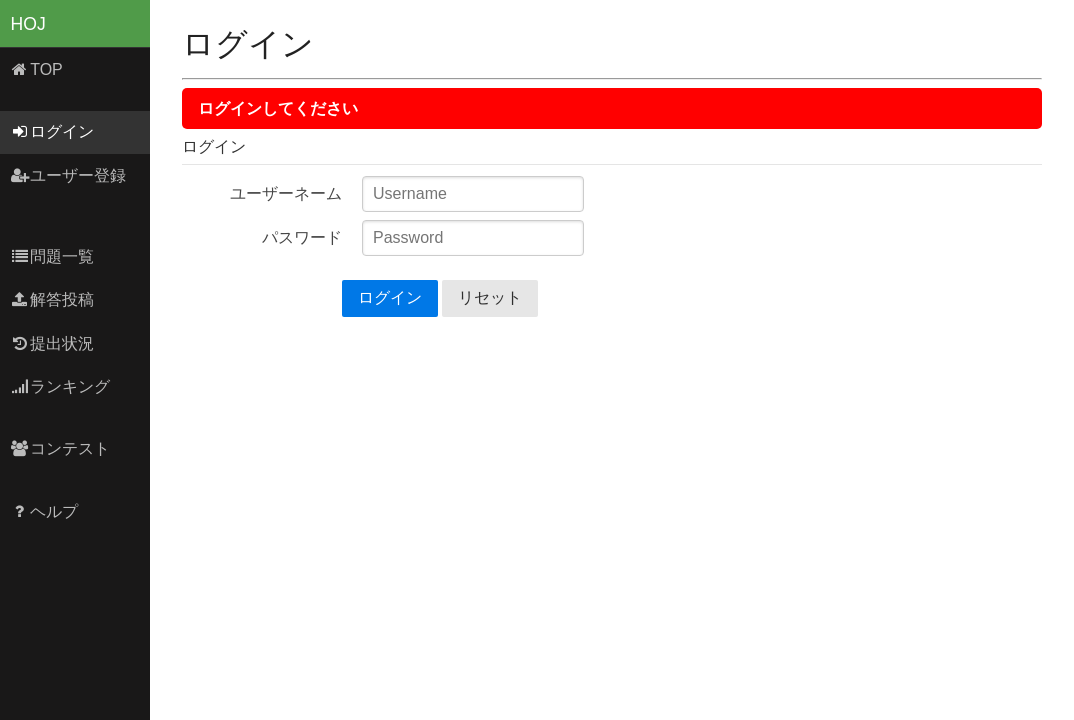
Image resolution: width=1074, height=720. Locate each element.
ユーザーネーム (286, 193)
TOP (36, 69)
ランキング (60, 386)
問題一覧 (52, 256)
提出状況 (52, 343)
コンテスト (60, 448)
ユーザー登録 (68, 175)
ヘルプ (44, 511)
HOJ (28, 24)
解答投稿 (52, 299)
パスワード (302, 237)
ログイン (52, 131)
